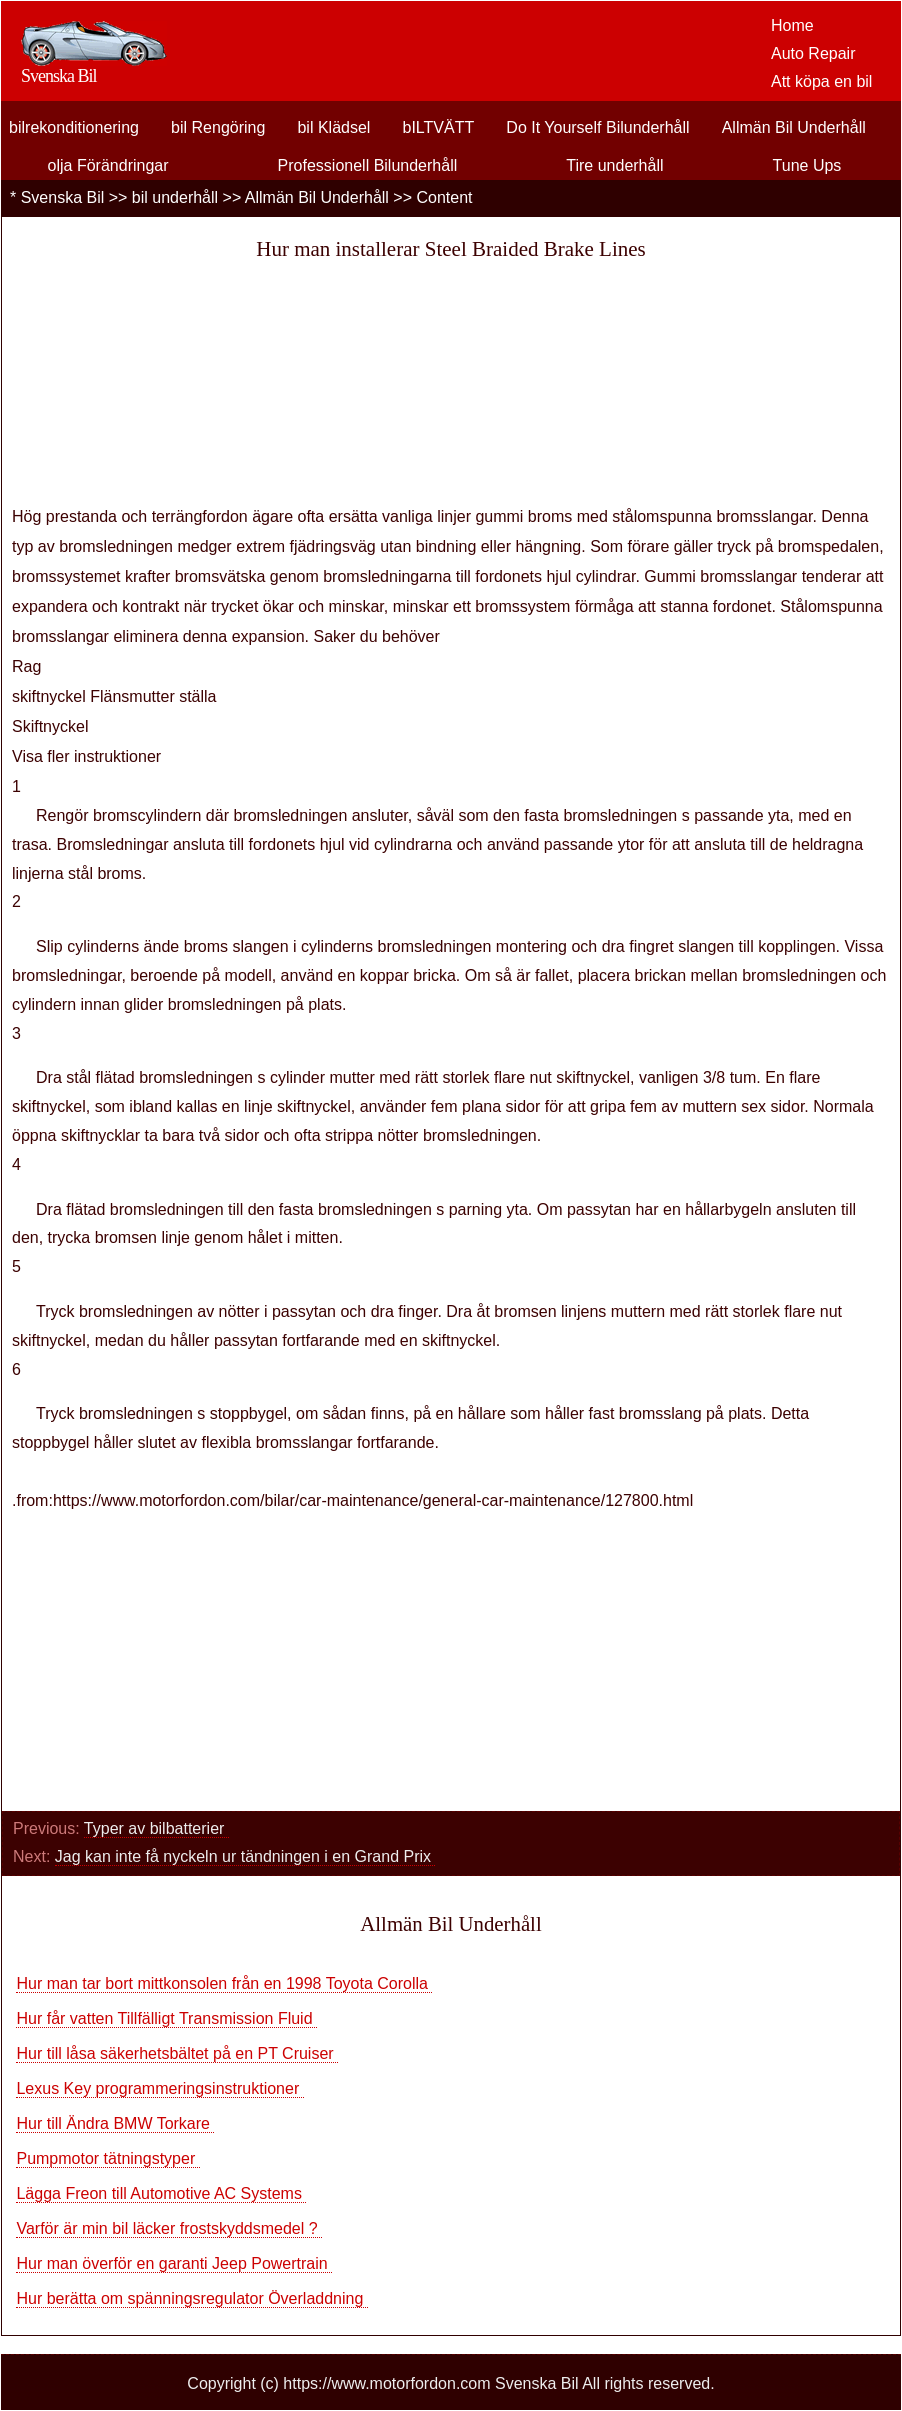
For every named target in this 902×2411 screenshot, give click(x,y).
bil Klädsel (333, 127)
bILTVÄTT (439, 127)
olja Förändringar (108, 165)
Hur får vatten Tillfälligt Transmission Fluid (166, 2018)
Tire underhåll (614, 165)
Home (792, 25)
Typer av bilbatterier (156, 1828)
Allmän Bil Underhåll (794, 127)
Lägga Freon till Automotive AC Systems (161, 2193)
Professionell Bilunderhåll (368, 165)
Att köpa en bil (821, 81)
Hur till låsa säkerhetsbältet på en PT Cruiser (177, 2053)
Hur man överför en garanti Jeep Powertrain (174, 2263)
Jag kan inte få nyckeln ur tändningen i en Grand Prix (245, 1856)
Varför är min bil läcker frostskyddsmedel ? (169, 2228)
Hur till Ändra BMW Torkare (115, 2123)
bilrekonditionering (74, 127)
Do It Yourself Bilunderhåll (597, 127)
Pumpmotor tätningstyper (107, 2158)
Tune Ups (807, 165)
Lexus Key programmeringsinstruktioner (159, 2088)
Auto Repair (813, 53)
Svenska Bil (63, 197)
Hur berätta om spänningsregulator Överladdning (191, 2298)
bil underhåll (175, 197)
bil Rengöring (218, 127)
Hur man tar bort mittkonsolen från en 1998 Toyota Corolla (224, 1983)
